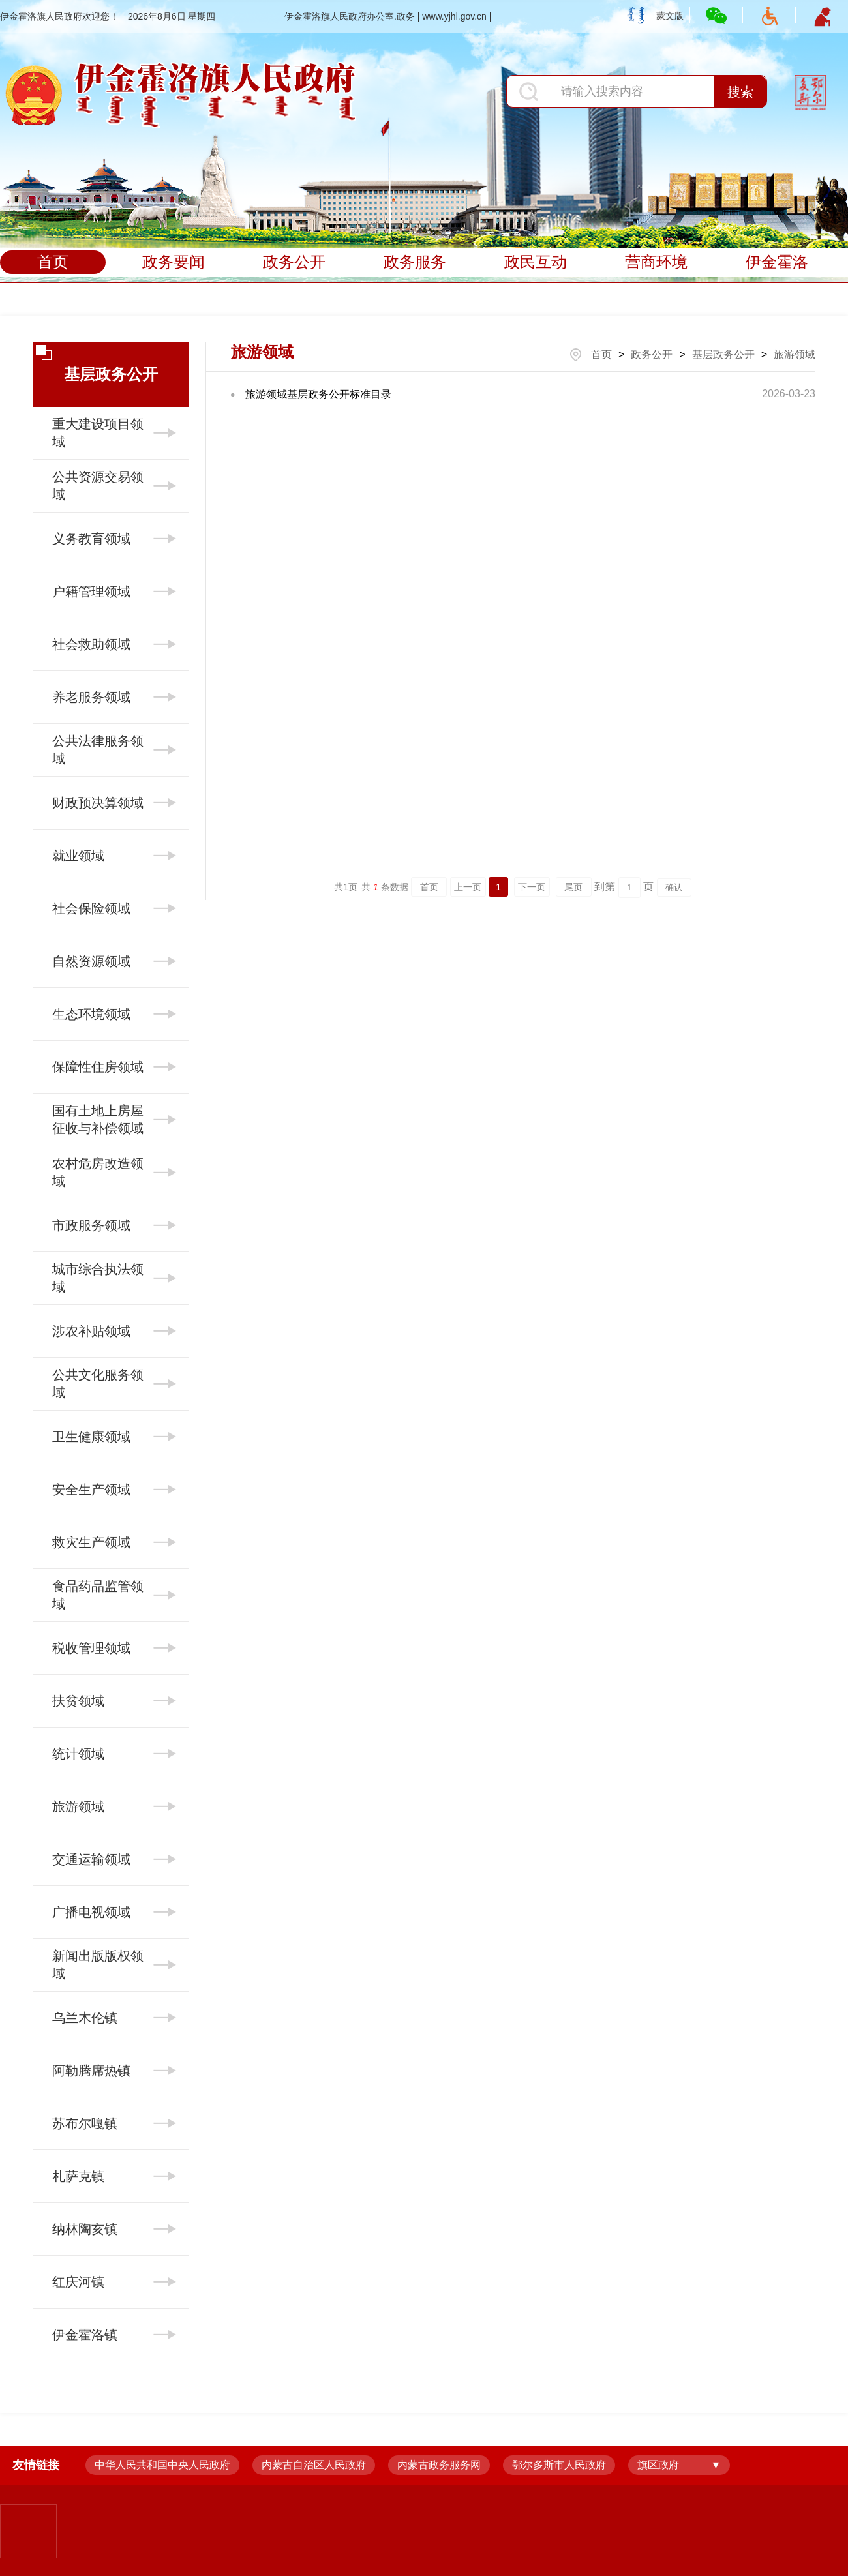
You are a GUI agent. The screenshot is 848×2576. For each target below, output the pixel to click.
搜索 (740, 92)
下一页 (531, 887)
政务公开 (294, 262)
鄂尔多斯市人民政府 (559, 2464)
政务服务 (415, 262)
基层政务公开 (723, 354)
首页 (52, 262)
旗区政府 (658, 2464)
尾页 (573, 887)
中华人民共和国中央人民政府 (162, 2464)
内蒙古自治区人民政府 (314, 2464)
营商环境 (656, 262)
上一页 (467, 887)
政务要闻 (173, 262)
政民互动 (535, 262)
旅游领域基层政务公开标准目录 (318, 394)
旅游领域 (794, 354)
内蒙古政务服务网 (439, 2464)
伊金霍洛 (777, 262)
